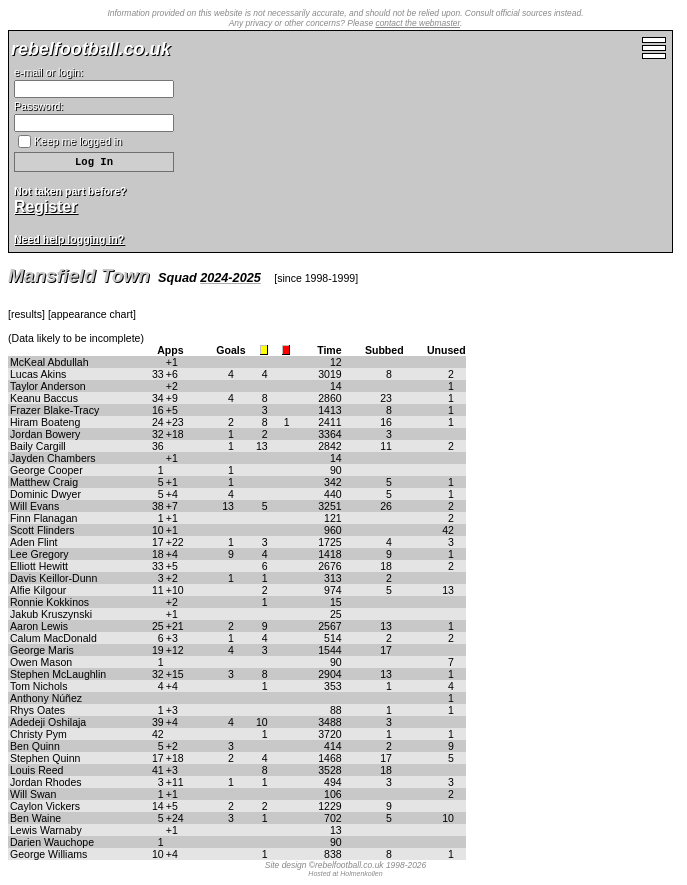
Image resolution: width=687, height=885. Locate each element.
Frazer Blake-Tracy (54, 410)
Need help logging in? (69, 239)
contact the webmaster (417, 23)
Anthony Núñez (46, 698)
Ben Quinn (35, 746)
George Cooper (46, 470)
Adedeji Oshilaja (48, 722)
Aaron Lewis (39, 626)
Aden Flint (34, 542)
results (26, 314)
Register (45, 206)
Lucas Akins (38, 374)
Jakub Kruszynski (51, 614)
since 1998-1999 (316, 278)
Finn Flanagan (43, 518)
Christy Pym (38, 734)
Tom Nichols (38, 686)
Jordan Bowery (45, 434)
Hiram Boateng (45, 422)
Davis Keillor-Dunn (53, 578)
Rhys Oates (37, 710)
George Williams (48, 854)
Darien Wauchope (52, 842)
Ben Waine (35, 818)
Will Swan (33, 794)
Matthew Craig (44, 482)
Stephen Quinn (45, 758)
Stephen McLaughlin (58, 674)
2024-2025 (230, 278)
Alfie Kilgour (38, 590)
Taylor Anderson (48, 386)
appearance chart (92, 314)
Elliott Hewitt (39, 566)
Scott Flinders (42, 530)
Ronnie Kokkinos (49, 602)
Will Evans (34, 506)
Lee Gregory (39, 554)
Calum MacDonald (53, 638)
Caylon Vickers (45, 806)
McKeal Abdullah (49, 362)
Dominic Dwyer (45, 494)
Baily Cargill (38, 446)
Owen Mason (41, 662)
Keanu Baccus (44, 398)
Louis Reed (36, 770)
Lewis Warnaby (46, 830)
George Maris (42, 650)
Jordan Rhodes (46, 782)
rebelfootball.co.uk (90, 49)
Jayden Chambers (53, 458)
